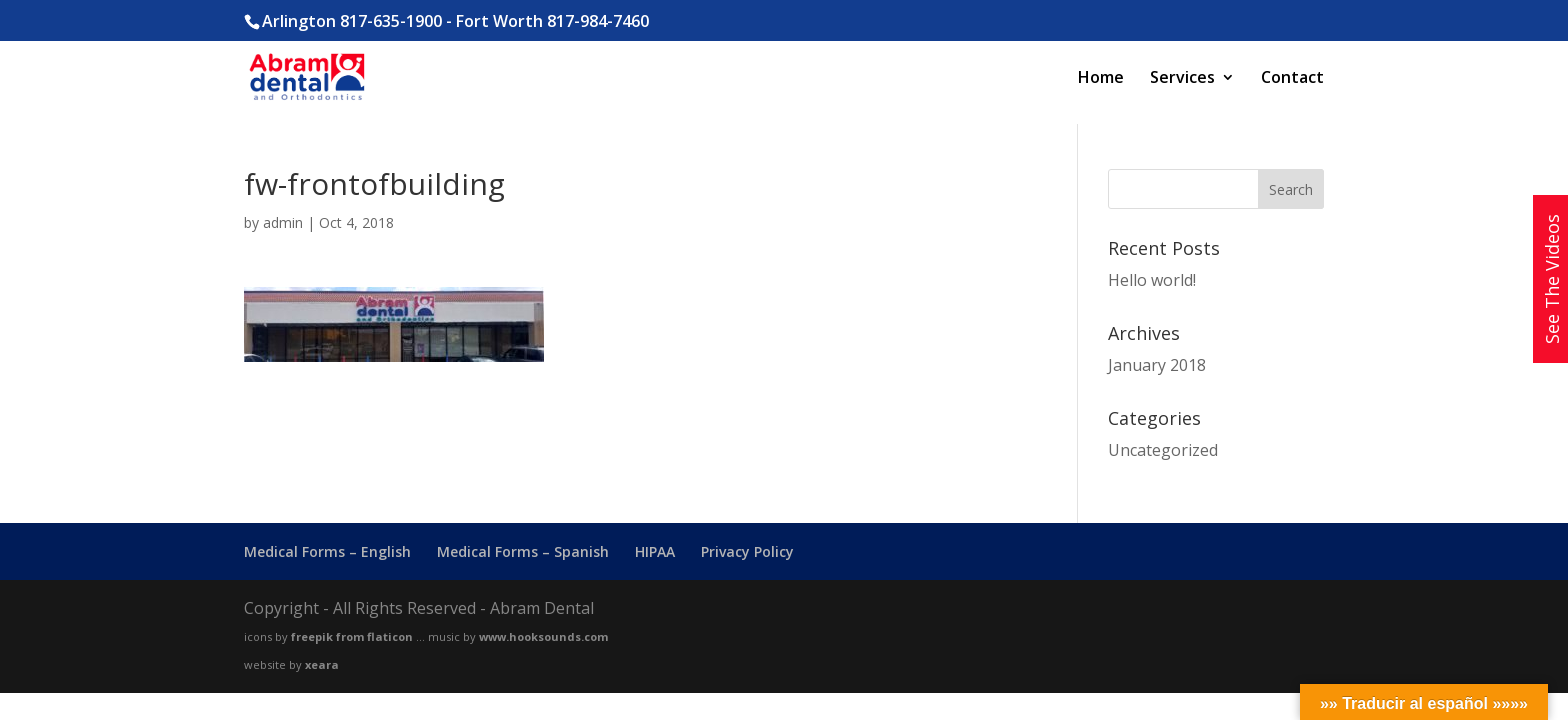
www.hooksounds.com (543, 636)
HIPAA (655, 551)
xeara (322, 664)
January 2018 (1157, 365)
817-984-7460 (598, 21)
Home (1101, 79)
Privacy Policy (747, 551)
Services (1182, 79)
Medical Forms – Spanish (523, 551)
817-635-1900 (391, 21)
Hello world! (1152, 280)
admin (283, 222)
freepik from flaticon (352, 636)
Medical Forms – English (327, 551)
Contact (1292, 79)
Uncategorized (1163, 450)
